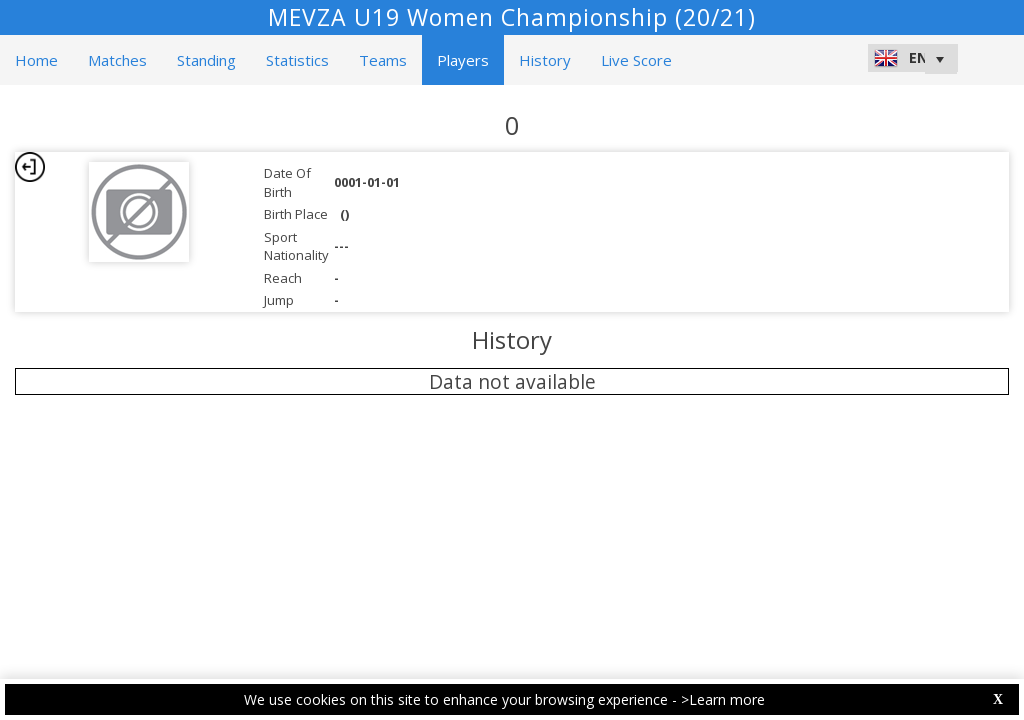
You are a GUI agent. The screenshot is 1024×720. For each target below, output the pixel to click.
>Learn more (723, 699)
